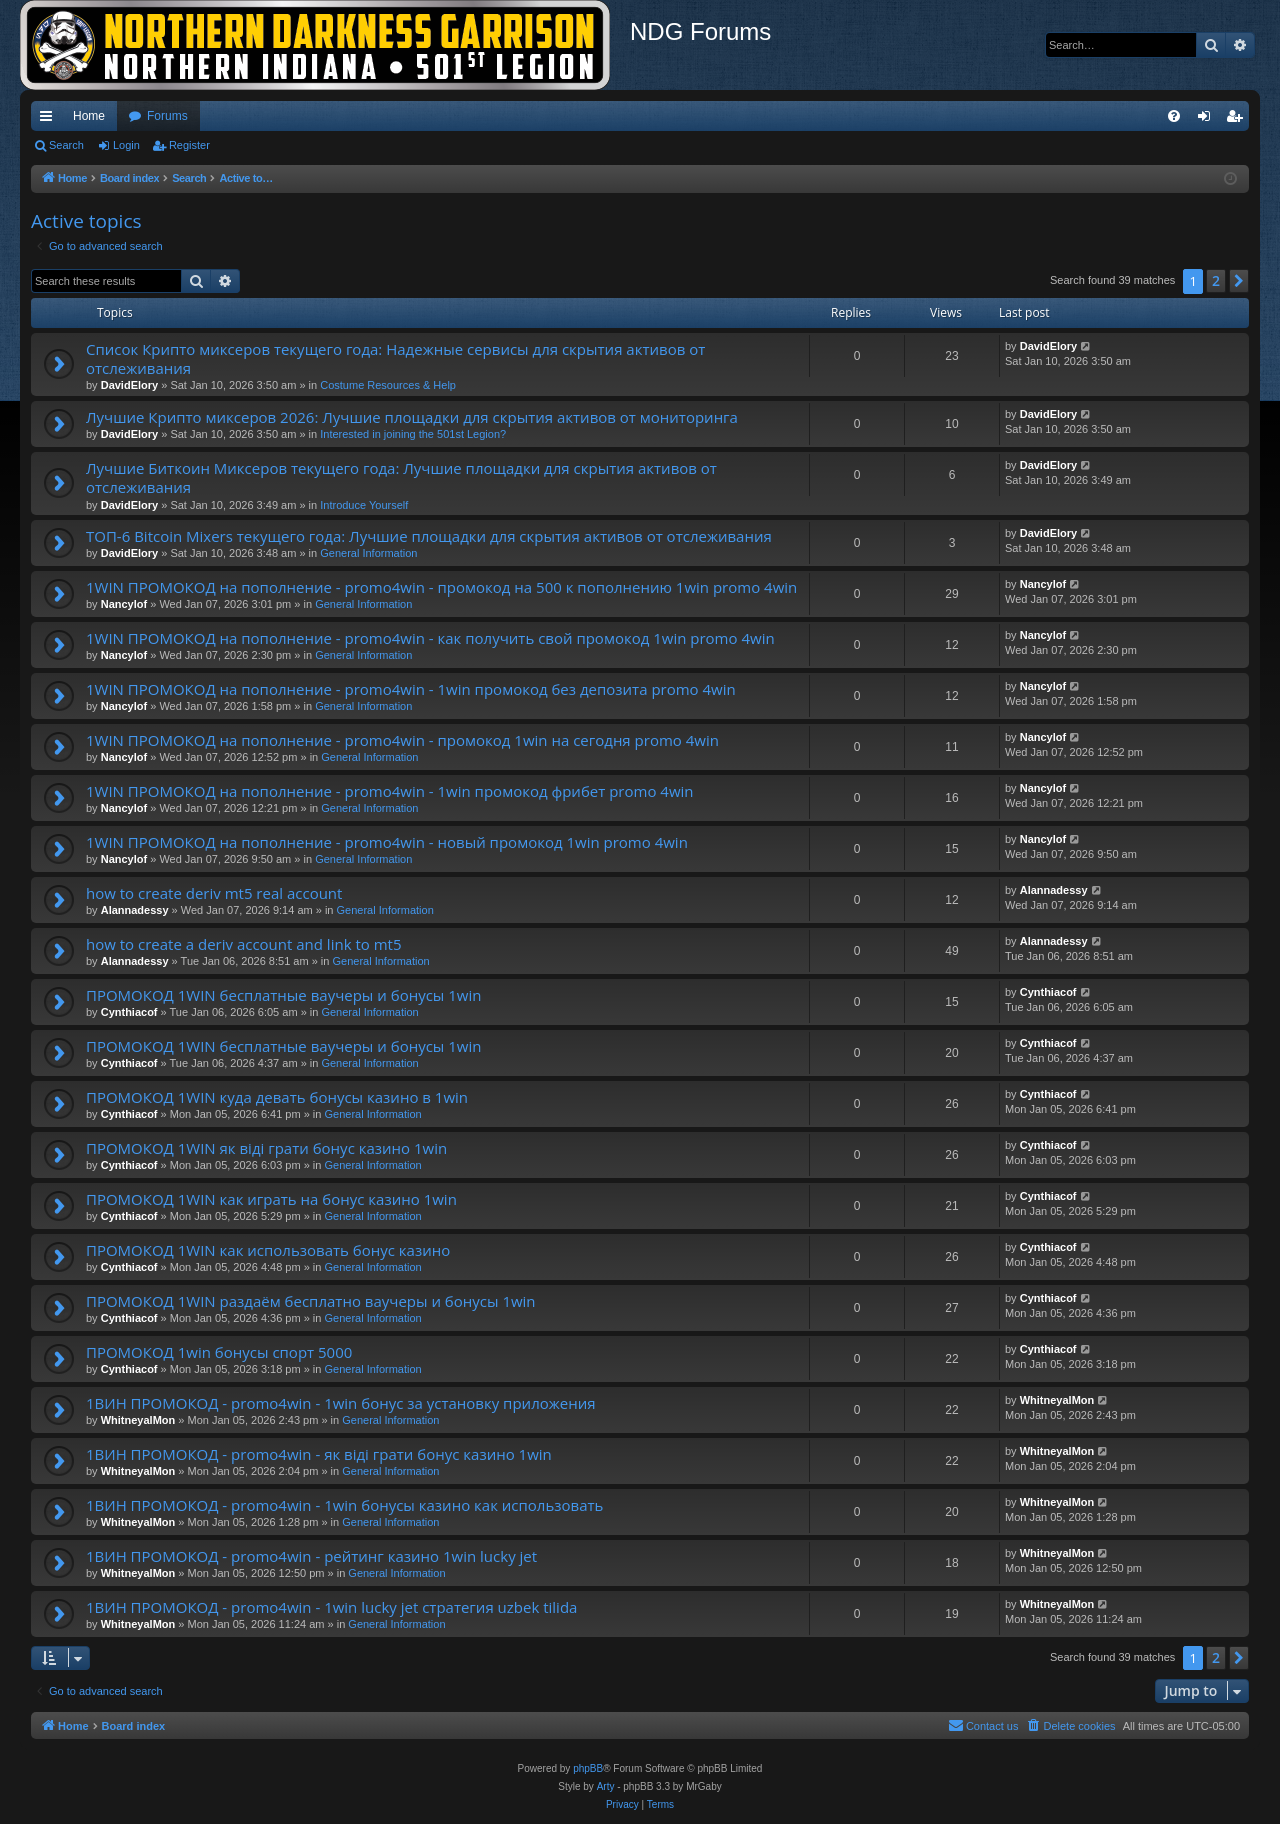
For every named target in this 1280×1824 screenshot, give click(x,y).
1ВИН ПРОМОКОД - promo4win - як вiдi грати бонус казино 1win (319, 1454)
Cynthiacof (129, 1012)
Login (126, 145)
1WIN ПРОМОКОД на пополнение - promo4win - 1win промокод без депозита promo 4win (411, 689)
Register (189, 145)
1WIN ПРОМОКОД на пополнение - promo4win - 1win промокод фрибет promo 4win (390, 791)
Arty (606, 1786)
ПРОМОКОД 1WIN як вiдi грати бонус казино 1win (266, 1148)
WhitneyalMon (138, 1420)
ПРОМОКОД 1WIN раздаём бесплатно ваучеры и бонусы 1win (311, 1301)
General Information (368, 553)
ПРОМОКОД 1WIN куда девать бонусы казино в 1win (277, 1097)
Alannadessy (135, 910)
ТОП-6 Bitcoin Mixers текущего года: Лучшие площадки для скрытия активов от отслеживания (429, 536)
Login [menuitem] (1208, 120)
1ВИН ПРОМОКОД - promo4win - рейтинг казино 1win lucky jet (311, 1556)
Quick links (50, 120)
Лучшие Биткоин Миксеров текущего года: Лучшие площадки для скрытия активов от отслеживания (401, 477)
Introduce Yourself (364, 505)
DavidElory (129, 385)
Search (66, 145)
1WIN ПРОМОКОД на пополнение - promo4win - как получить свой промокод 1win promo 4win (430, 638)
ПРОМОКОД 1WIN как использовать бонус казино (268, 1250)
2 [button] (1216, 280)
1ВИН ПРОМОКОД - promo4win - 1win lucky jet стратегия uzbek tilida (331, 1607)
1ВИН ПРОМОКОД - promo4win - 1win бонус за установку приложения (341, 1403)
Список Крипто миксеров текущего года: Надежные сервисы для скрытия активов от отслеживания (395, 358)
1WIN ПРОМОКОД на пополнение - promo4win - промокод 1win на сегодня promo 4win (402, 740)
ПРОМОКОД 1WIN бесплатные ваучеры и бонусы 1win (283, 995)
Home (89, 116)
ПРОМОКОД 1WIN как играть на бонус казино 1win (271, 1199)
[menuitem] (1174, 116)
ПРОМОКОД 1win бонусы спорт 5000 (219, 1352)
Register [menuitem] (1238, 120)
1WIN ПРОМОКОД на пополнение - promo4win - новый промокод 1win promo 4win (387, 842)
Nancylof (124, 604)
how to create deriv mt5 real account (214, 893)
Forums (167, 116)
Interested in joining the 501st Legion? (413, 434)
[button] (1239, 281)
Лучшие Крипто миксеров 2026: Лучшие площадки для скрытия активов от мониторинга (412, 417)
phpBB (588, 1768)
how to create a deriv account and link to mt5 (244, 944)
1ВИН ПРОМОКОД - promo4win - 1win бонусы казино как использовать (344, 1505)
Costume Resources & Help (388, 385)
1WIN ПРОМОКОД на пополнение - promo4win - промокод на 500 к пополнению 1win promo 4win (441, 587)
